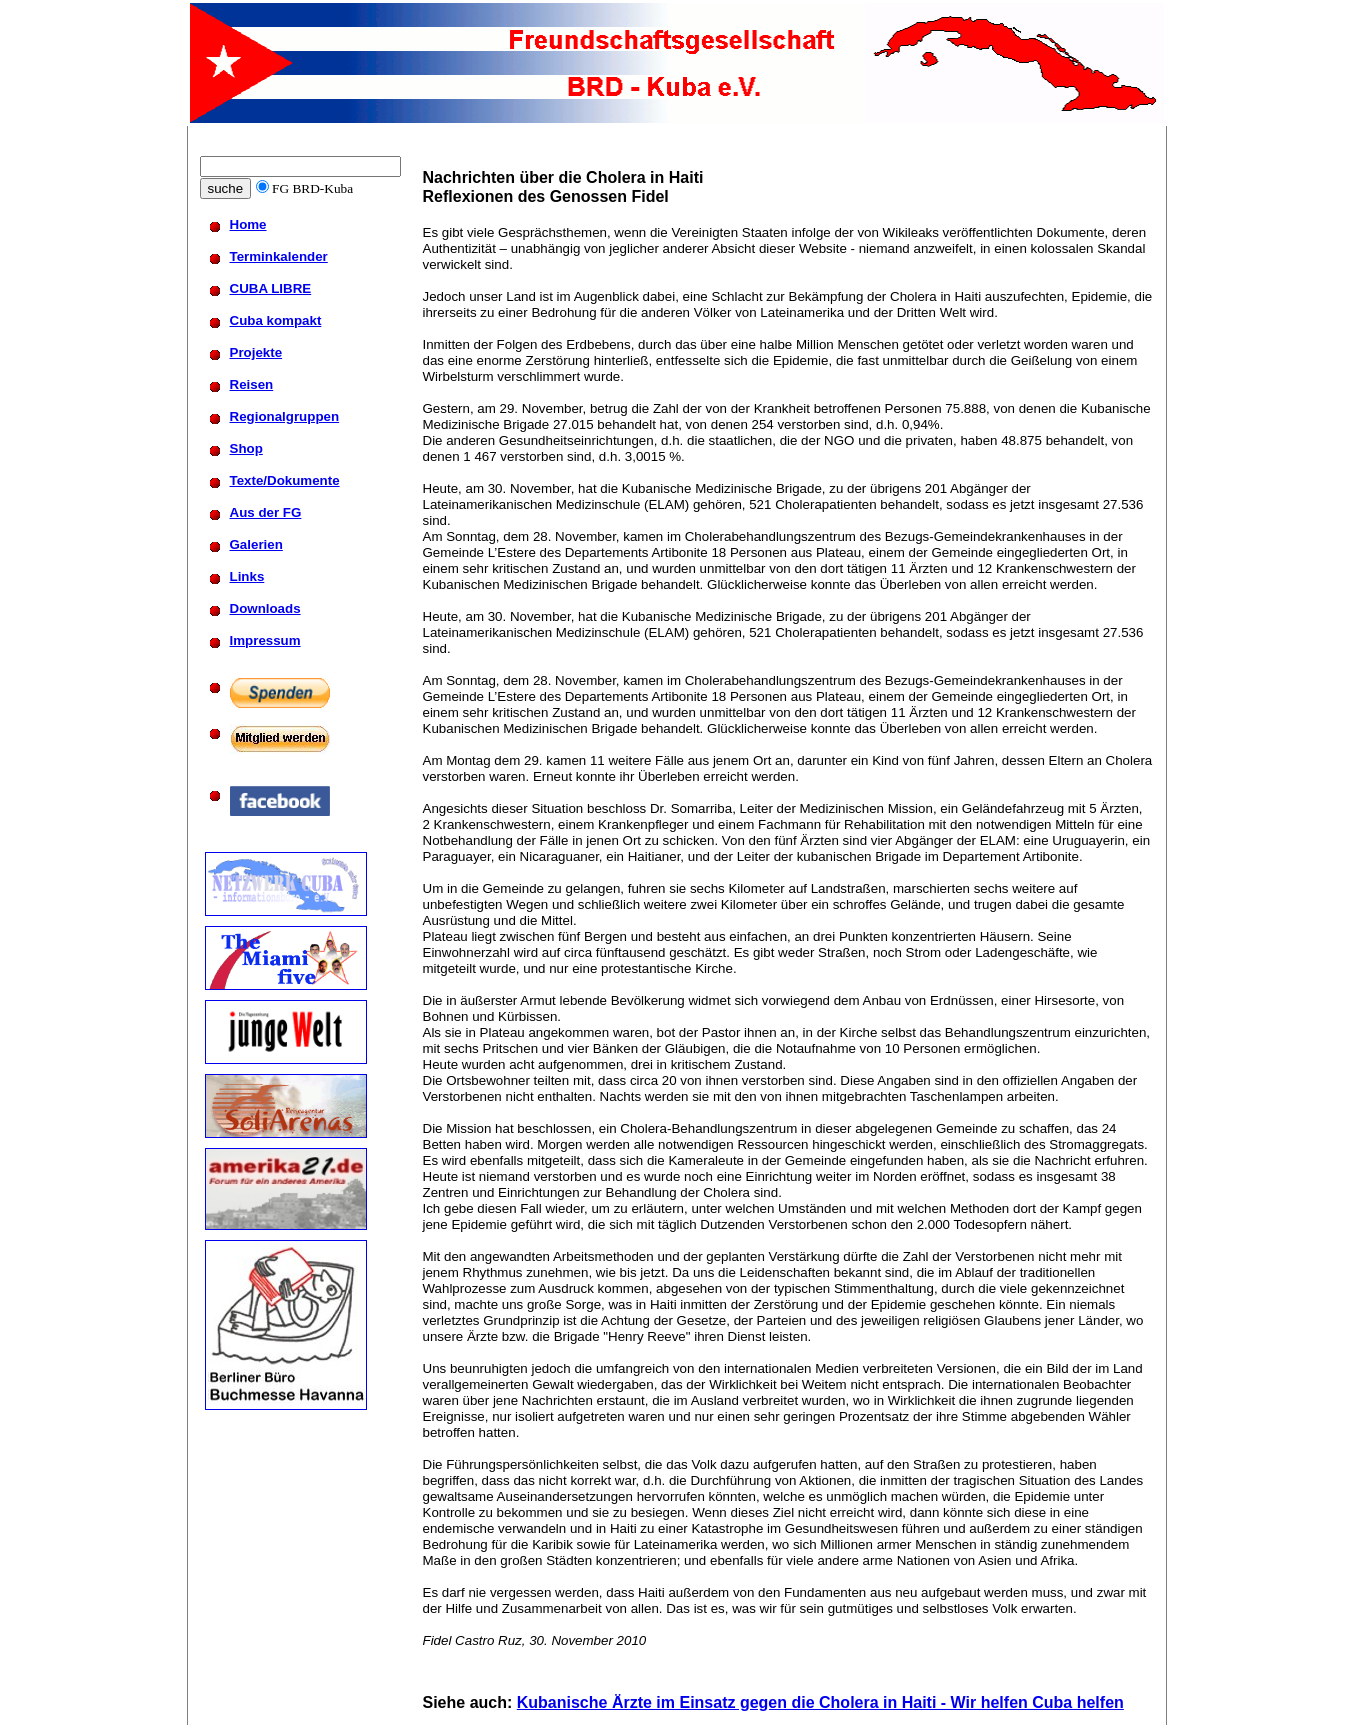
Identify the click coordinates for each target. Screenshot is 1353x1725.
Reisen (252, 384)
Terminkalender (279, 256)
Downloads (265, 608)
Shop (246, 448)
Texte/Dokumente (285, 480)
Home (248, 224)
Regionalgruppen (285, 416)
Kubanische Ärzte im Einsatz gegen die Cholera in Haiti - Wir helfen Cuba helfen (820, 1702)
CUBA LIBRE (271, 288)
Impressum (265, 640)
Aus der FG (266, 512)
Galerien (256, 544)
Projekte (256, 352)
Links (247, 576)
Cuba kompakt (276, 320)
